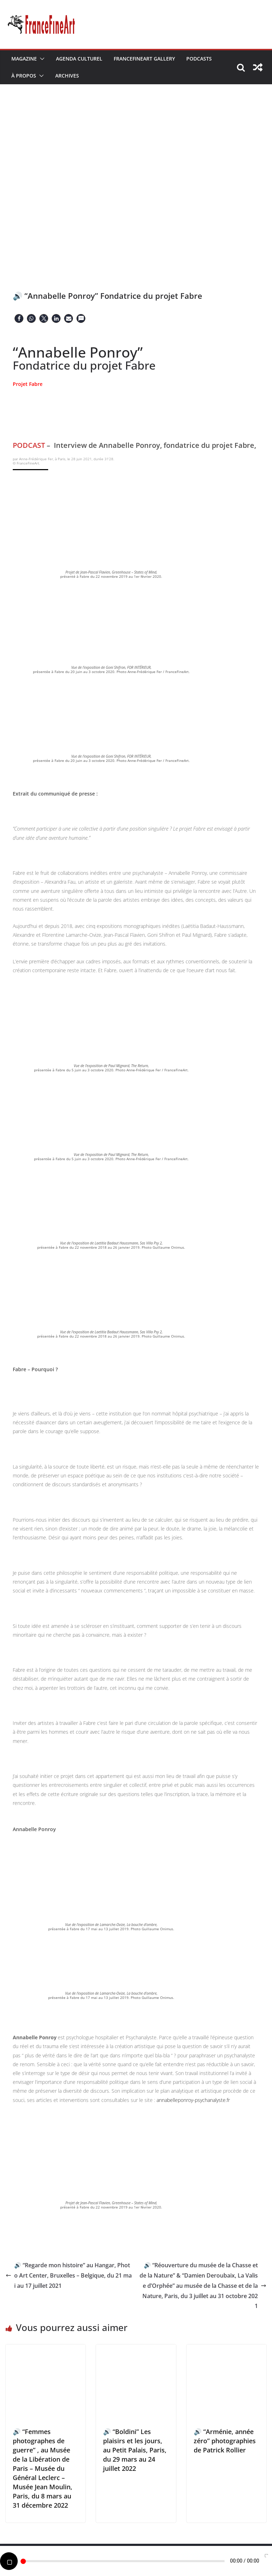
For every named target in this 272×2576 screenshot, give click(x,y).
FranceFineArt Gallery (144, 58)
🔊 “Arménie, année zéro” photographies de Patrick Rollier (225, 2440)
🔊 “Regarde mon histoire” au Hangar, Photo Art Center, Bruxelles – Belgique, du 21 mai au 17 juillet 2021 (69, 2275)
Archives (67, 75)
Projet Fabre (27, 384)
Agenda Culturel (79, 58)
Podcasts (199, 58)
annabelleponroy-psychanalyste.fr (193, 2100)
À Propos (23, 75)
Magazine (24, 58)
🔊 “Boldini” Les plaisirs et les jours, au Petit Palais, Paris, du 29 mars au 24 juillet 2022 (134, 2450)
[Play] (9, 2561)
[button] (41, 59)
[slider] (123, 2561)
